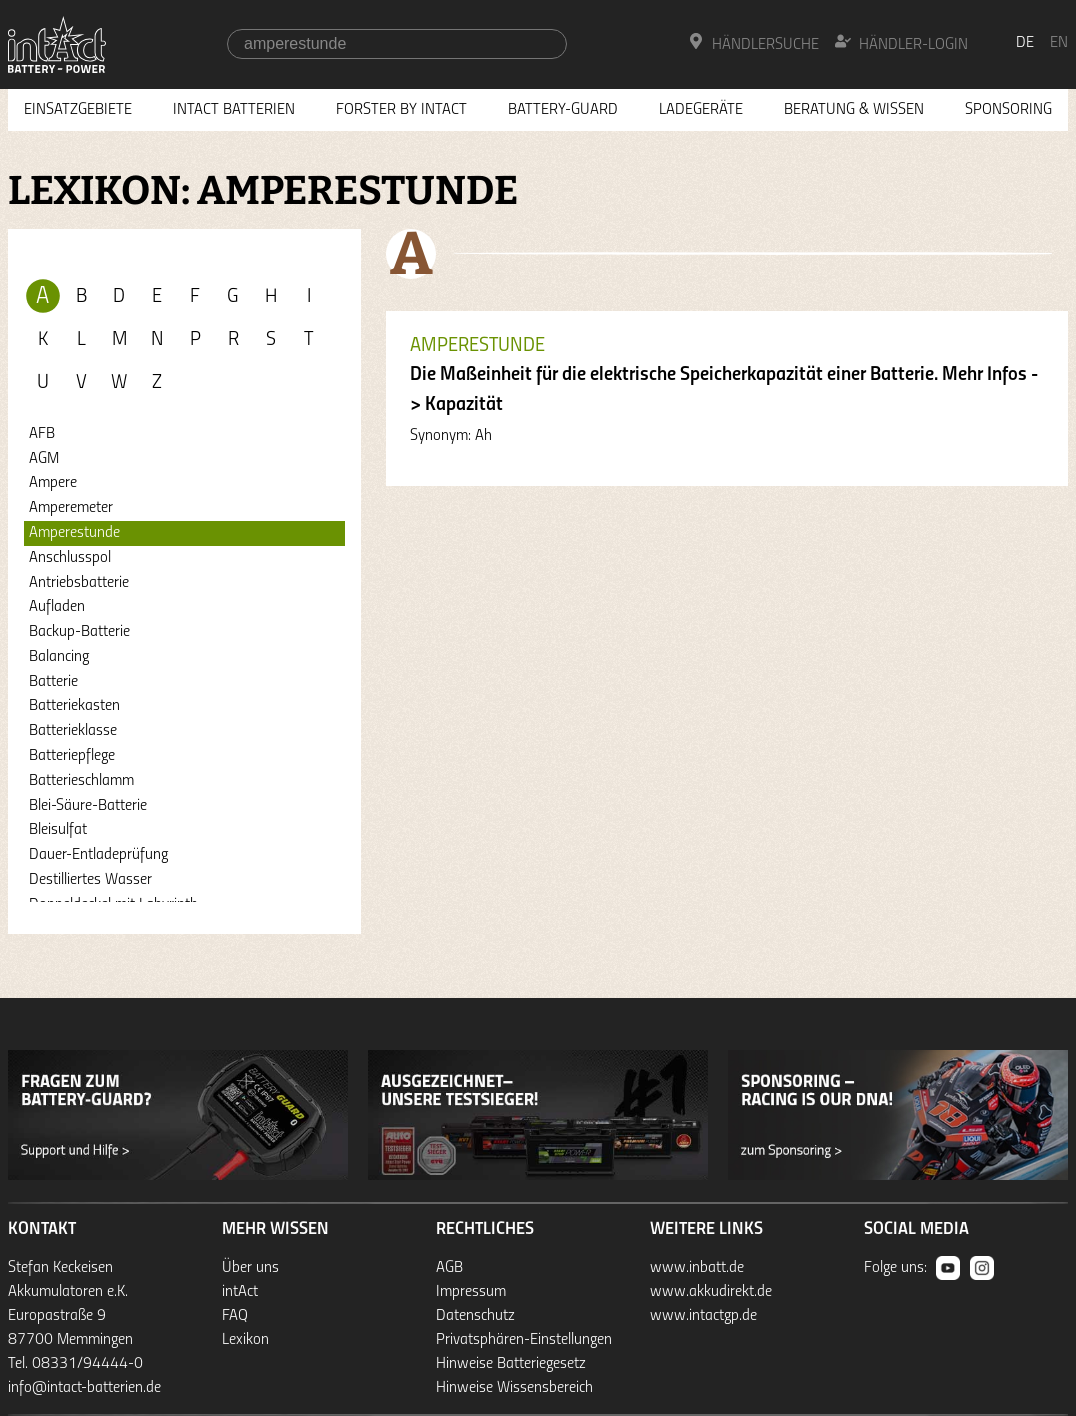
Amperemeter (71, 508)
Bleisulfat (58, 830)
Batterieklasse (73, 731)
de (1025, 43)
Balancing (59, 657)
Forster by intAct (401, 110)
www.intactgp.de (703, 1316)
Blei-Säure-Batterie (88, 806)
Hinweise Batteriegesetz (511, 1364)
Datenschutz (475, 1316)
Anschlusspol (70, 558)
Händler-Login (901, 43)
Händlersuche (753, 43)
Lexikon (245, 1340)
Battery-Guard (563, 110)
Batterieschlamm (81, 781)
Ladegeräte (701, 110)
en (1059, 43)
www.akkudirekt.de (711, 1292)
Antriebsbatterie (79, 583)
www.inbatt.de (697, 1268)
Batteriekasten (74, 706)
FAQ (235, 1316)
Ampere (53, 483)
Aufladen (57, 607)
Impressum (471, 1292)
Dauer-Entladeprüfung (98, 855)
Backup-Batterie (79, 632)
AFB (42, 434)
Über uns (250, 1268)
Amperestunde (74, 533)
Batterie (53, 682)
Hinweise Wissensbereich (514, 1388)
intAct (240, 1292)
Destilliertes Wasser (90, 880)
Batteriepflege (72, 756)
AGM (44, 459)
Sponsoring (1008, 110)
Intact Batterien (234, 110)
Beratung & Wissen (854, 110)
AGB (449, 1268)
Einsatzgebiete (78, 110)
